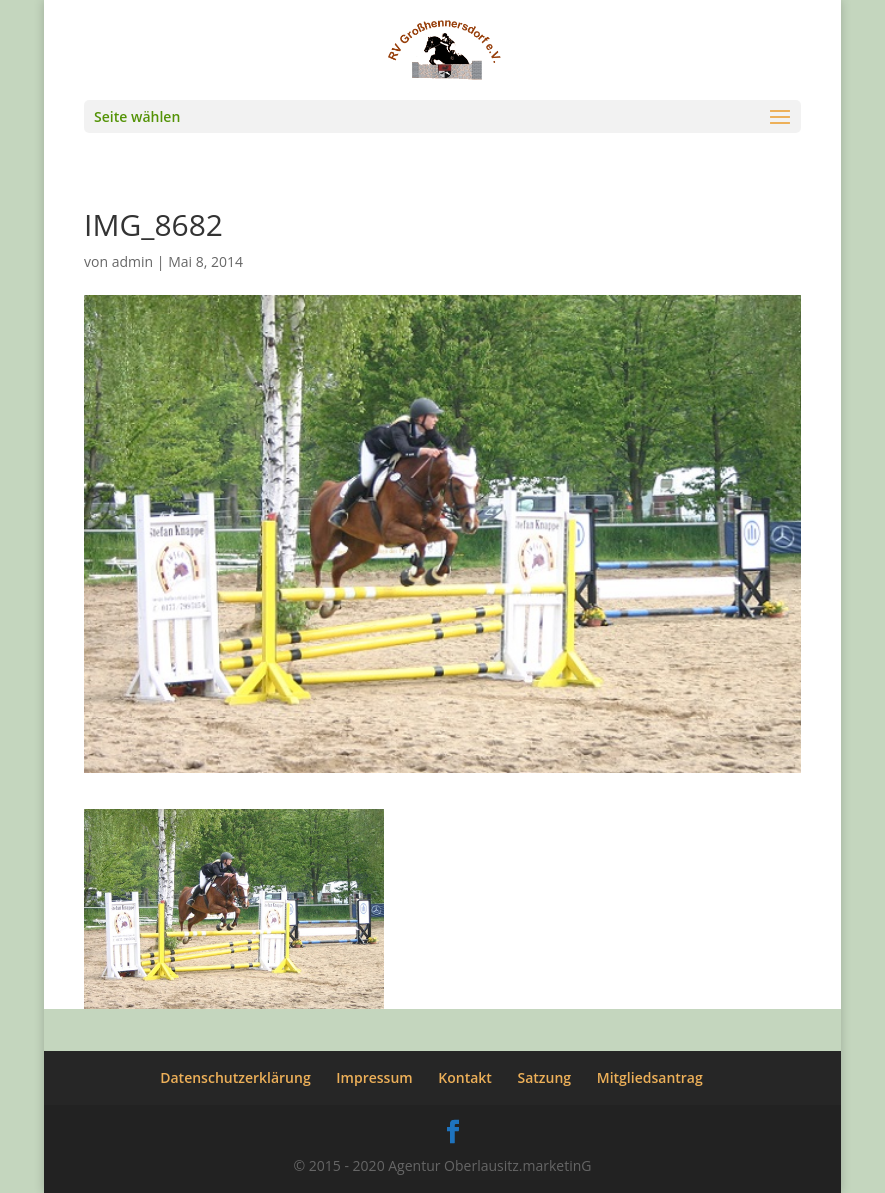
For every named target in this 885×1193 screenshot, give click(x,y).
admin (132, 261)
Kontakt (465, 1077)
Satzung (545, 1077)
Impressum (374, 1077)
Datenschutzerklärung (235, 1077)
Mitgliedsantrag (650, 1077)
